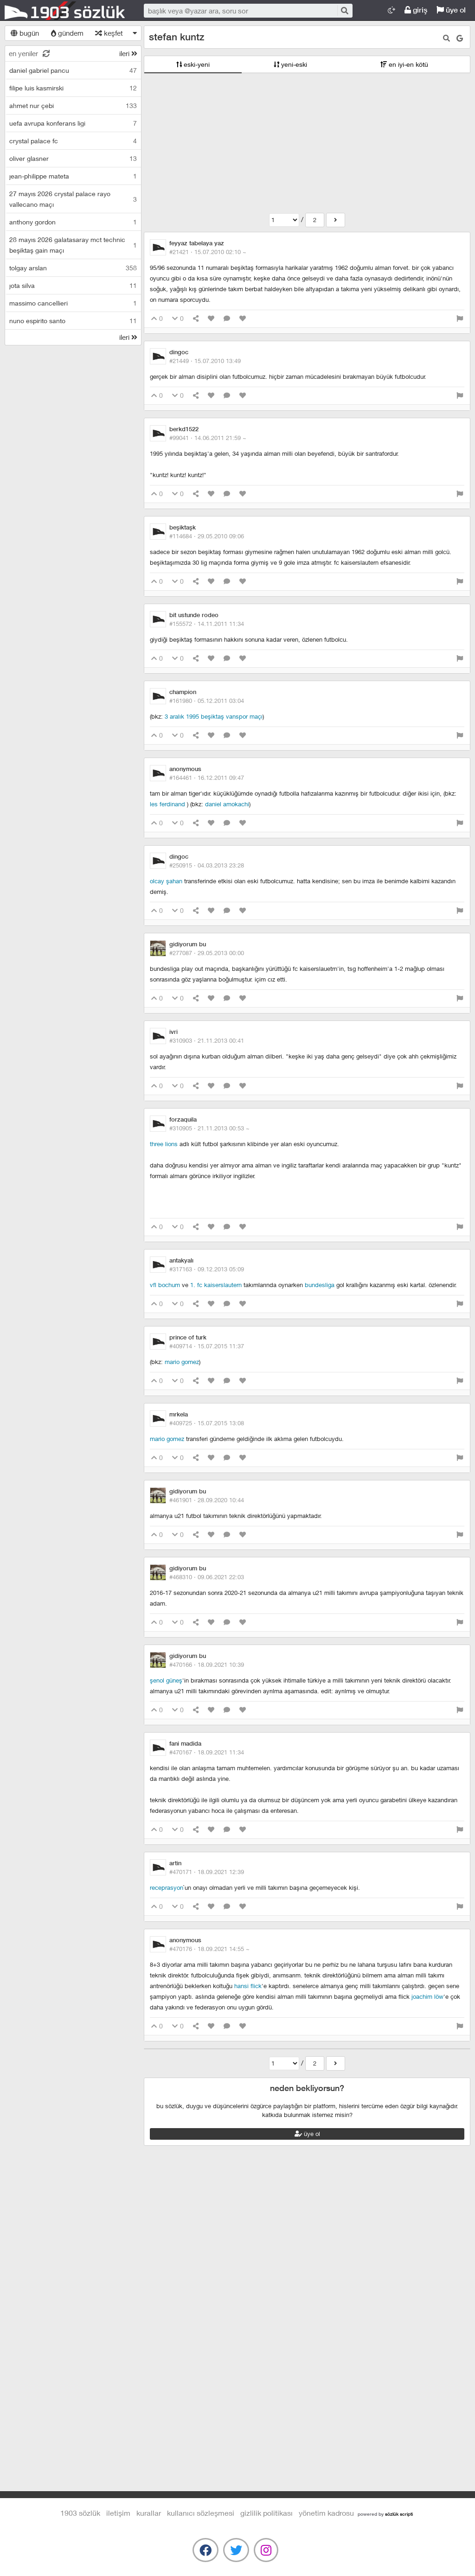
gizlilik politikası (266, 2512)
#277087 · (206, 952)
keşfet (109, 33)
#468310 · (206, 1577)
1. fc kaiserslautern (216, 1284)
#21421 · (207, 251)
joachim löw (427, 1996)
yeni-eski (290, 64)
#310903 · (206, 1040)
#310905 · (209, 1128)
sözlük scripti (399, 2514)
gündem (67, 33)
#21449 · (205, 360)
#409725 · (206, 1423)
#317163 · (206, 1269)
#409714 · (206, 1346)
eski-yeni (193, 64)
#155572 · (206, 623)
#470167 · (206, 1752)
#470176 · (209, 1948)
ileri (128, 53)
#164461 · (206, 777)
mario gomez (182, 1361)
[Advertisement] (307, 143)
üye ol (451, 10)
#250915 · (206, 865)
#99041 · (207, 437)
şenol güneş (166, 1680)
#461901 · (206, 1500)
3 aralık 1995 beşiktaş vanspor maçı (214, 716)
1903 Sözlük (65, 10)
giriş (415, 10)
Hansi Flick (248, 1985)
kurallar (148, 2512)
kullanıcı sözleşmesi (200, 2512)
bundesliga (319, 1284)
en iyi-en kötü (404, 64)
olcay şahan (166, 881)
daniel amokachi (227, 804)
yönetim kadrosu (326, 2512)
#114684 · (206, 536)
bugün (25, 33)
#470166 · (206, 1664)
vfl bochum (165, 1284)
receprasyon (166, 1887)
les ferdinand (168, 804)
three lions (165, 1144)
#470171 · (206, 1871)
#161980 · (206, 700)
